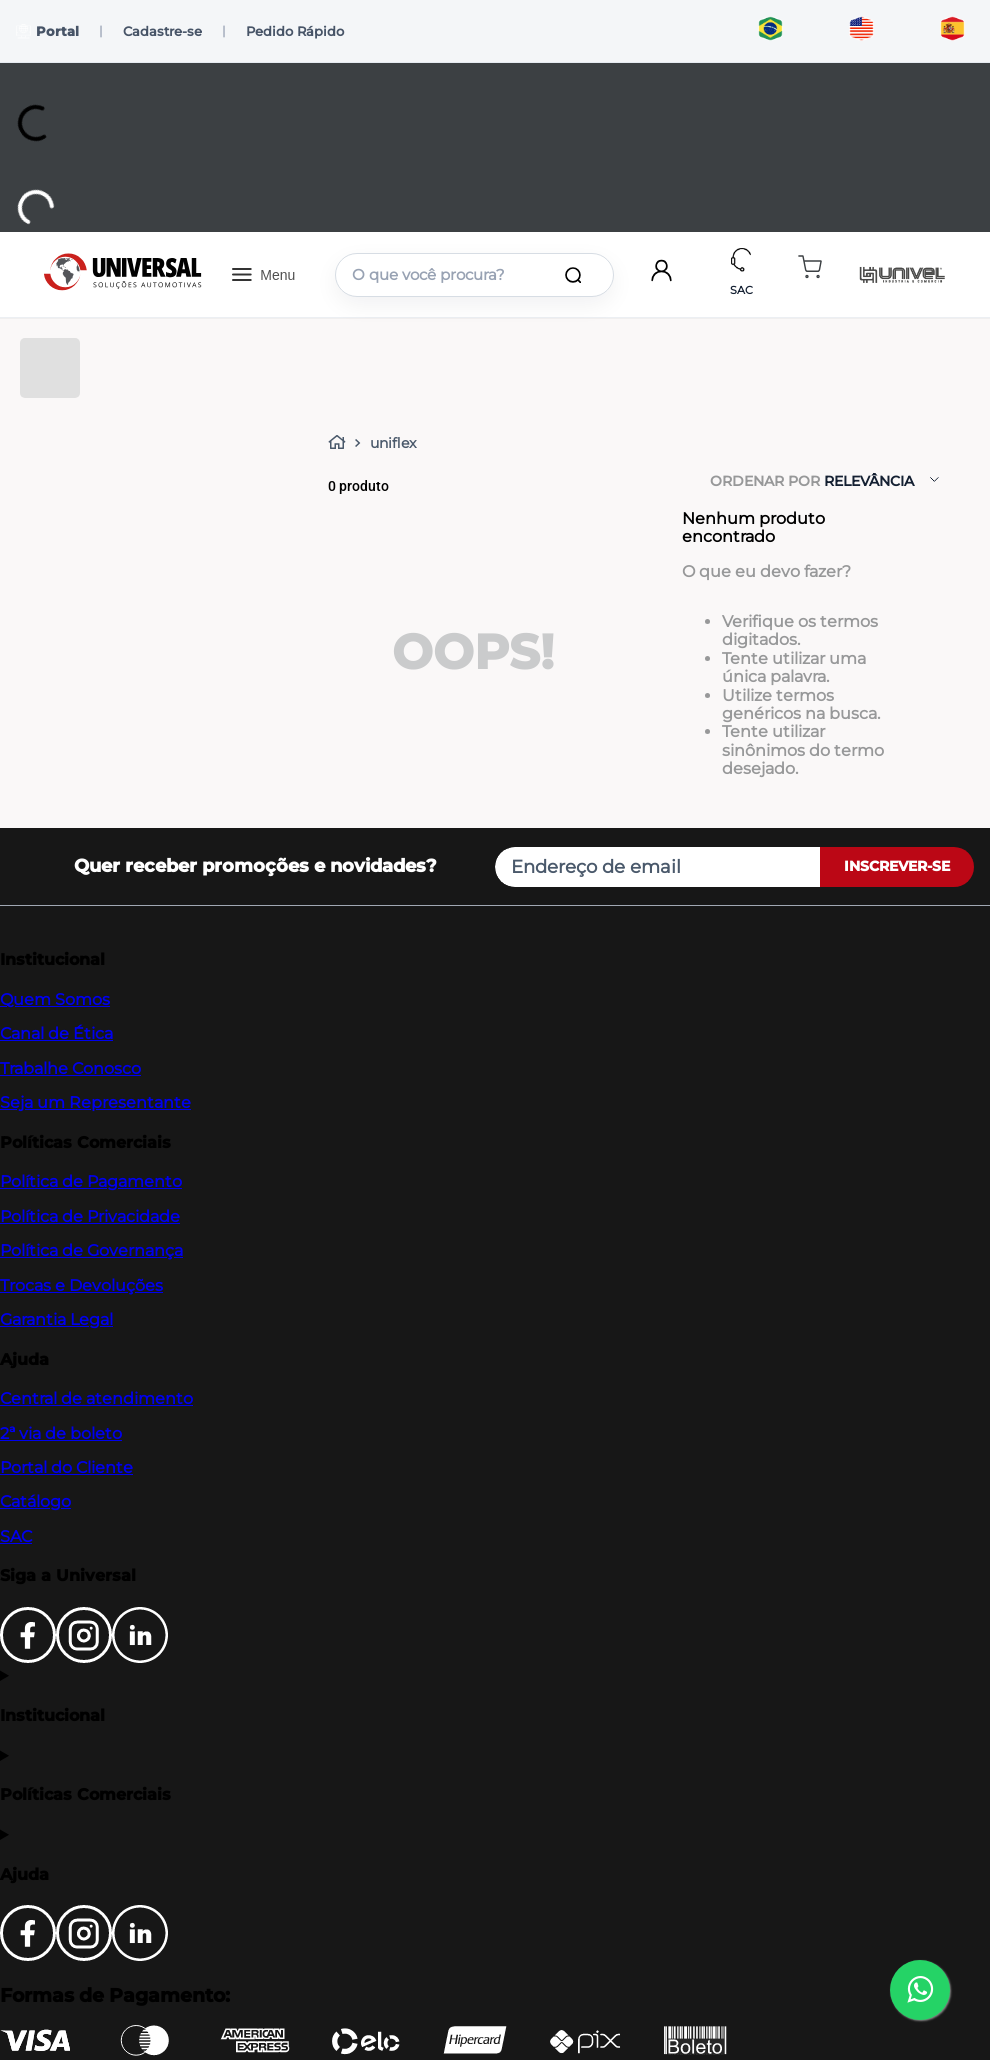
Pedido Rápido (295, 31)
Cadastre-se (162, 31)
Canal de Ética (56, 1033)
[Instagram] (84, 1657)
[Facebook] (28, 1657)
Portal (47, 31)
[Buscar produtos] (577, 275)
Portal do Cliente (66, 1467)
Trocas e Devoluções (81, 1285)
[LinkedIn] (140, 1657)
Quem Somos (55, 999)
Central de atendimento (96, 1398)
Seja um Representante (95, 1102)
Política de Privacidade (90, 1216)
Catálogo (35, 1501)
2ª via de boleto (61, 1433)
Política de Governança (91, 1250)
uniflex (393, 443)
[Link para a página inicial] (341, 443)
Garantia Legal (56, 1319)
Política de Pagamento (91, 1181)
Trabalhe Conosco (70, 1068)
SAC (16, 1536)
